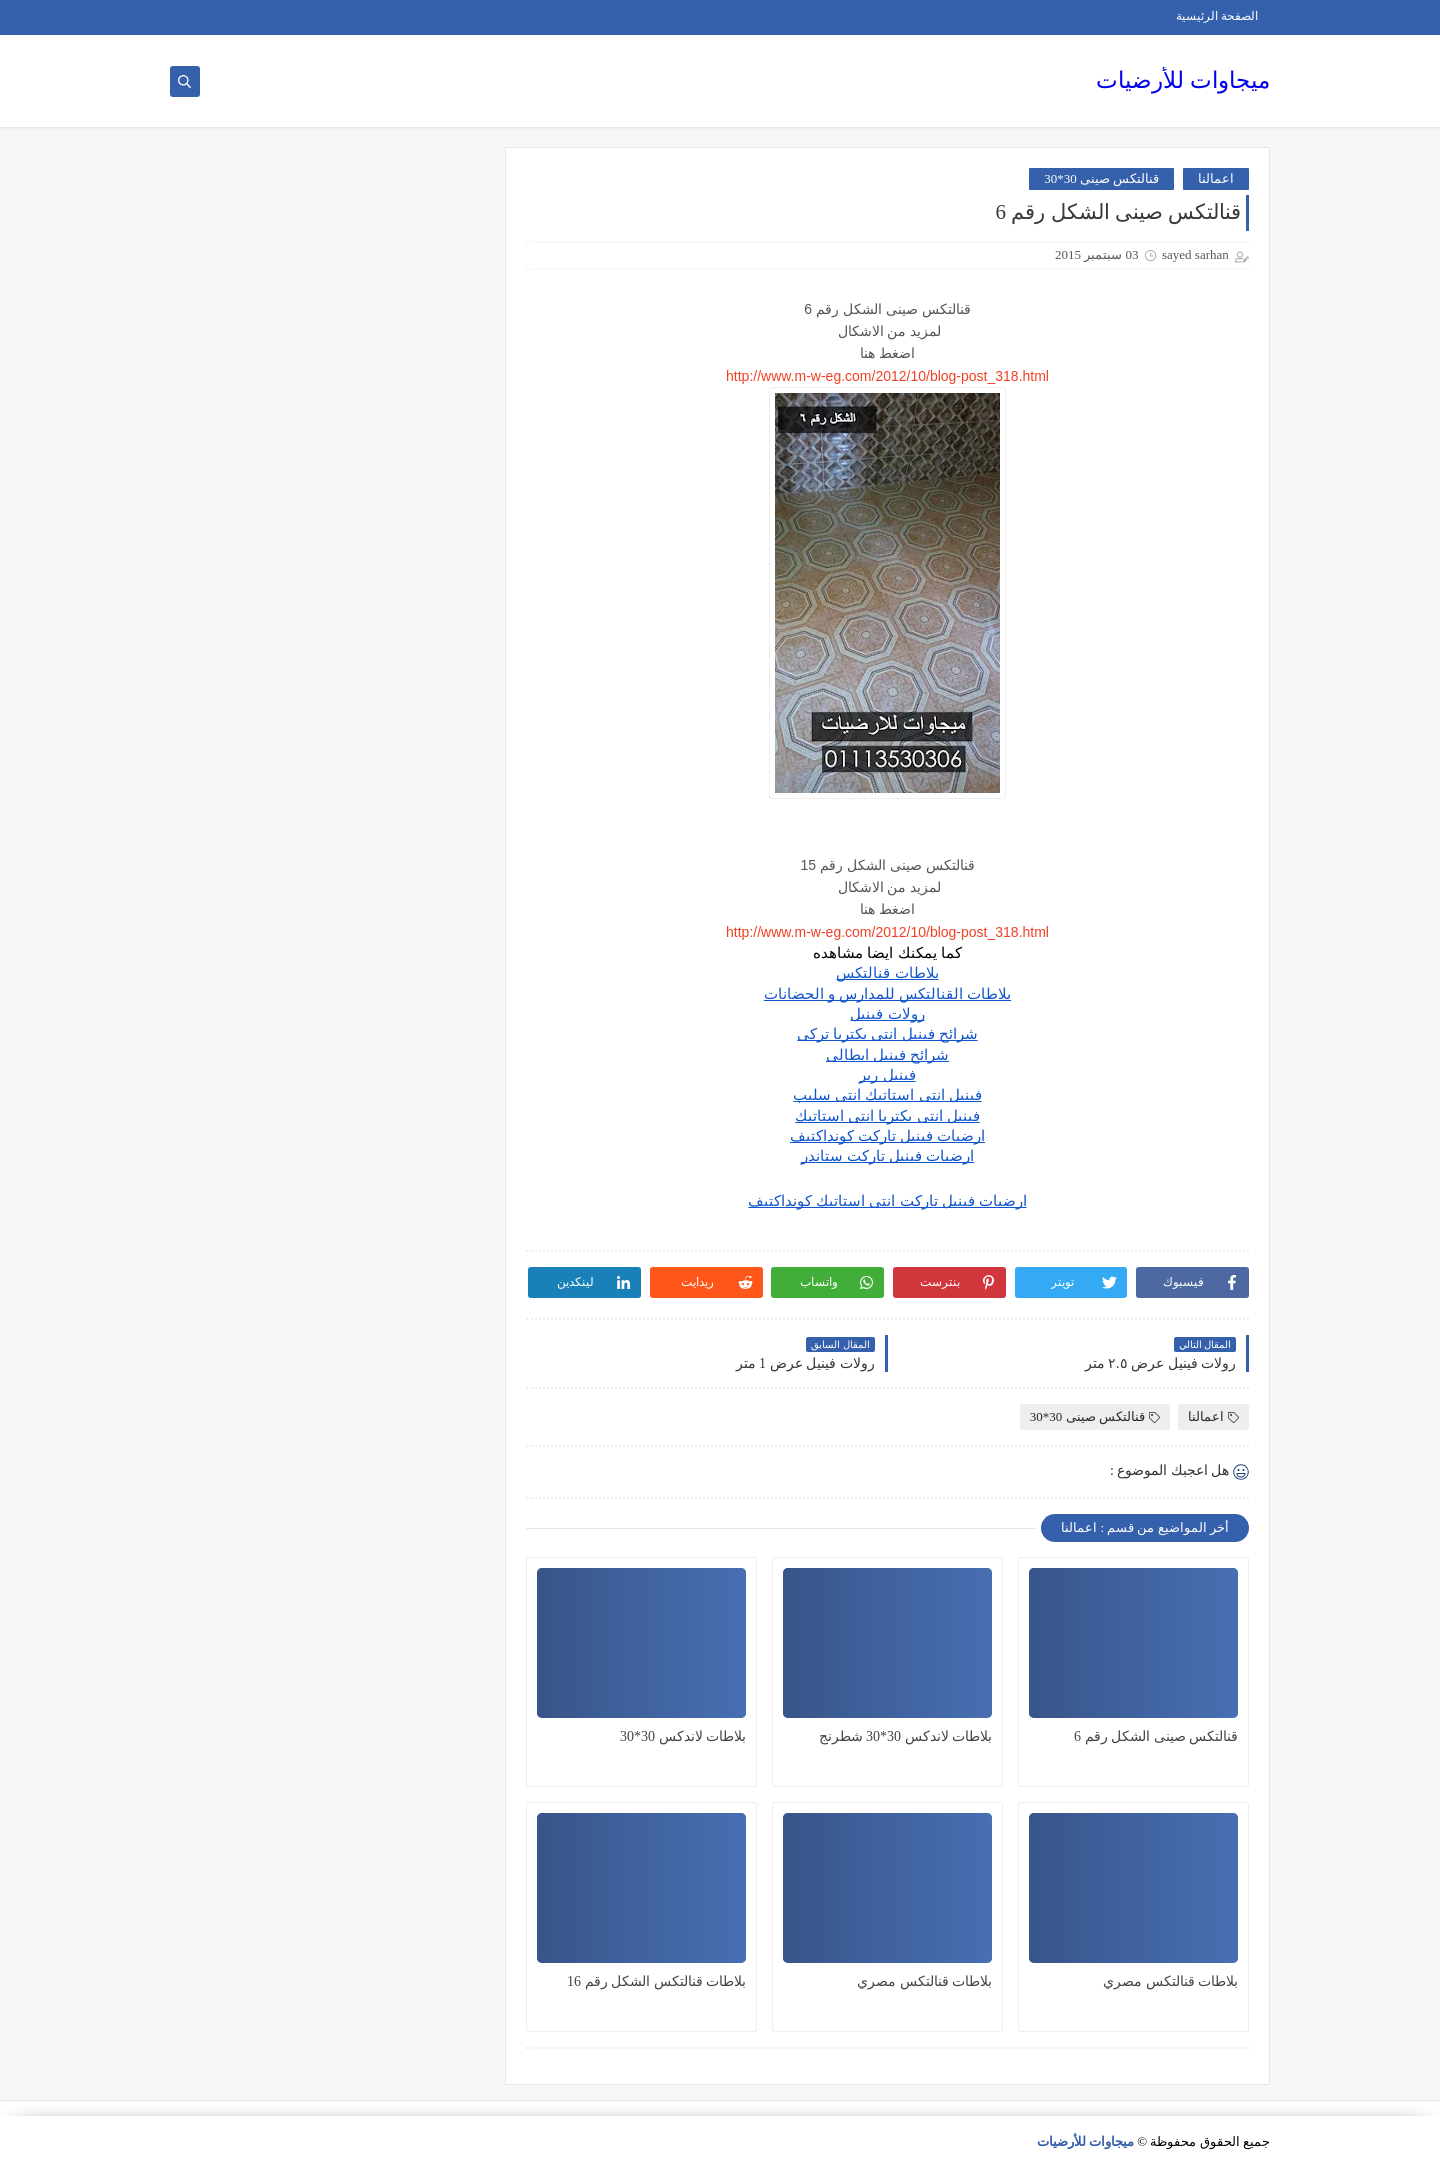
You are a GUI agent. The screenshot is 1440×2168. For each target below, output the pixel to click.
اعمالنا (1216, 178)
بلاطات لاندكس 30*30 (683, 1736)
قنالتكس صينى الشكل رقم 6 (1156, 1736)
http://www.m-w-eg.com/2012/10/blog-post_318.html (887, 376)
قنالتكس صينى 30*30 (1101, 178)
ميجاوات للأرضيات (1183, 80)
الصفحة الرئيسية (1217, 16)
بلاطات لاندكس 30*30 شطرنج (906, 1736)
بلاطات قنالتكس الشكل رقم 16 (656, 1981)
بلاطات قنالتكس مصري (1170, 1981)
